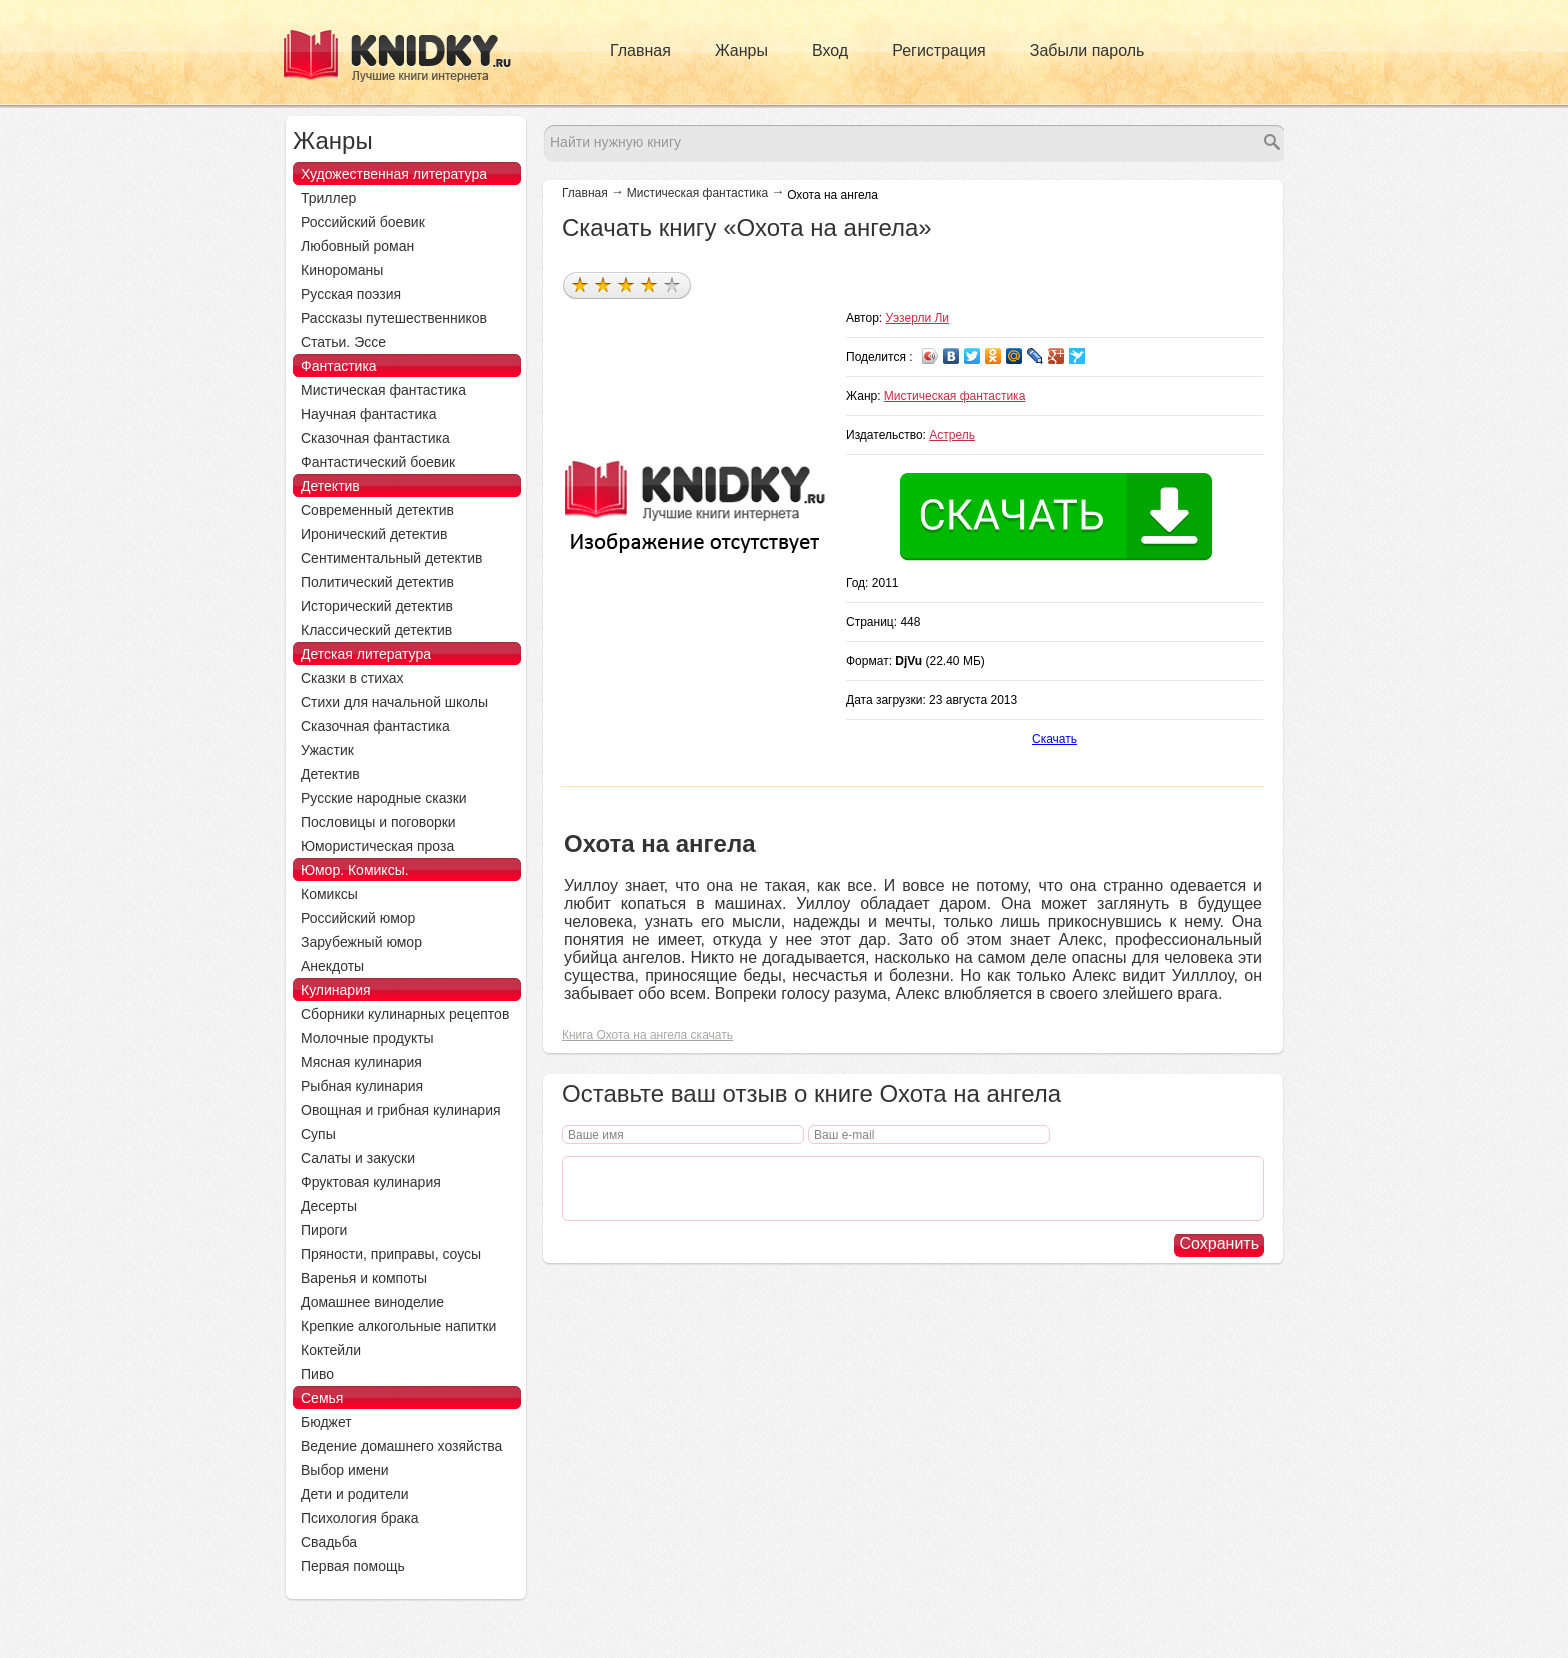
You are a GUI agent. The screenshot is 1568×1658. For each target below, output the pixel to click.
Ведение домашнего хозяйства (401, 1446)
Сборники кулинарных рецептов (405, 1014)
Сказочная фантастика (375, 438)
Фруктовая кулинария (371, 1182)
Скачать (1054, 739)
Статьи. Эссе (343, 342)
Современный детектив (377, 510)
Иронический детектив (374, 534)
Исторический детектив (377, 606)
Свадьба (329, 1542)
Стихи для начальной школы (394, 702)
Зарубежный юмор (361, 942)
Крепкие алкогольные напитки (398, 1326)
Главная (640, 50)
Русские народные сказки (384, 798)
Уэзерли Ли (918, 318)
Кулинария (336, 990)
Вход (830, 50)
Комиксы (329, 894)
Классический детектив (376, 630)
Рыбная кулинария (362, 1086)
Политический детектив (377, 582)
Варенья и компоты (364, 1278)
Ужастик (327, 750)
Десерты (329, 1206)
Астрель (952, 435)
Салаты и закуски (358, 1158)
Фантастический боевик (378, 462)
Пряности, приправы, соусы (391, 1254)
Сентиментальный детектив (392, 558)
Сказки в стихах (352, 678)
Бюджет (326, 1422)
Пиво (317, 1374)
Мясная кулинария (361, 1062)
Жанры (741, 50)
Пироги (324, 1230)
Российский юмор (358, 918)
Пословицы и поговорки (378, 822)
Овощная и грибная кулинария (401, 1110)
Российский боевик (363, 222)
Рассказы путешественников (394, 318)
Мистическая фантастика (697, 193)
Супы (318, 1134)
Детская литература (366, 654)
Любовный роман (357, 246)
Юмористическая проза (377, 846)
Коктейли (331, 1350)
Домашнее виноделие (372, 1302)
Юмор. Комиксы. (355, 870)
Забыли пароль (1087, 50)
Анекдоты (332, 966)
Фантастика (339, 366)
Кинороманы (342, 270)
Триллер (328, 198)
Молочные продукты (367, 1038)
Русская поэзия (351, 294)
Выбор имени (345, 1470)
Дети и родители (354, 1494)
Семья (322, 1398)
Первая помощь (353, 1566)
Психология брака (360, 1518)
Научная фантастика (369, 414)
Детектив (330, 486)
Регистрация (939, 50)
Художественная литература (394, 174)
